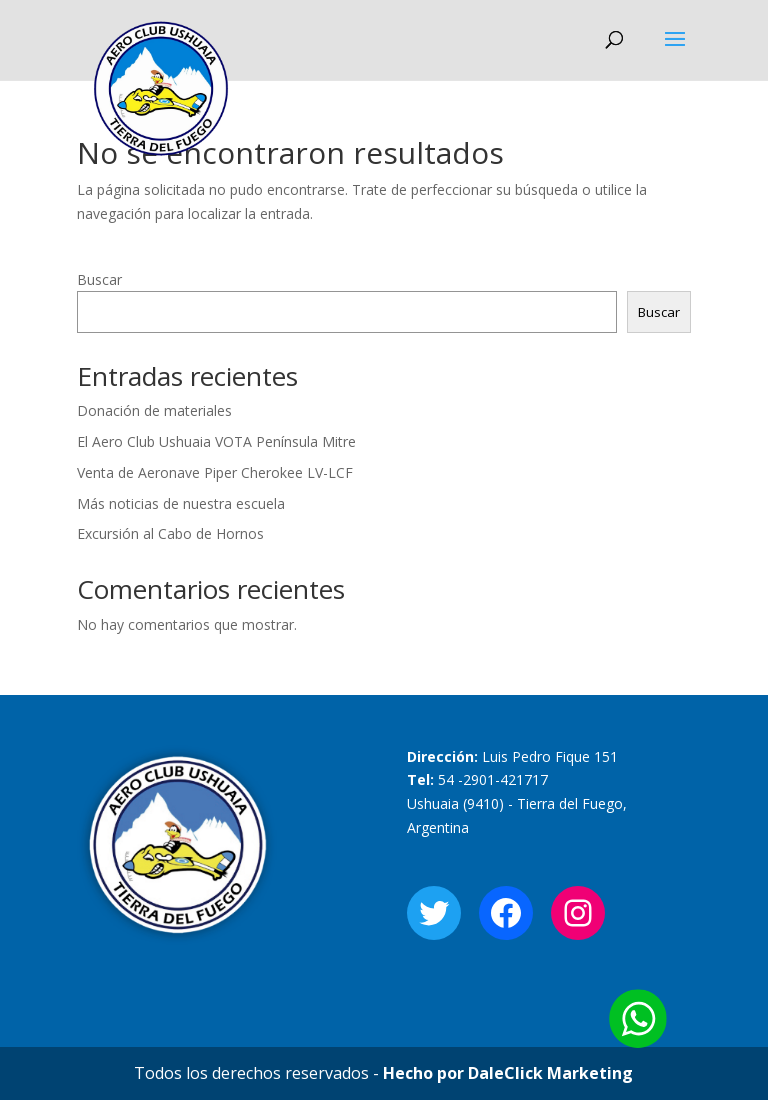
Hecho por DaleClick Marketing (508, 1073)
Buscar (99, 279)
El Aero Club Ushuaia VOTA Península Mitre (216, 441)
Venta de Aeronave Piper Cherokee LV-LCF (215, 472)
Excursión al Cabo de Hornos (170, 533)
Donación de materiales (154, 410)
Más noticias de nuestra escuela (181, 503)
